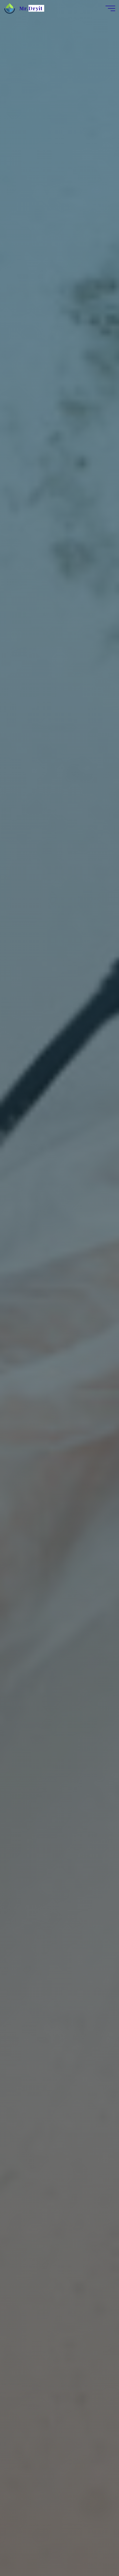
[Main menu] (110, 8)
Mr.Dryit (31, 8)
